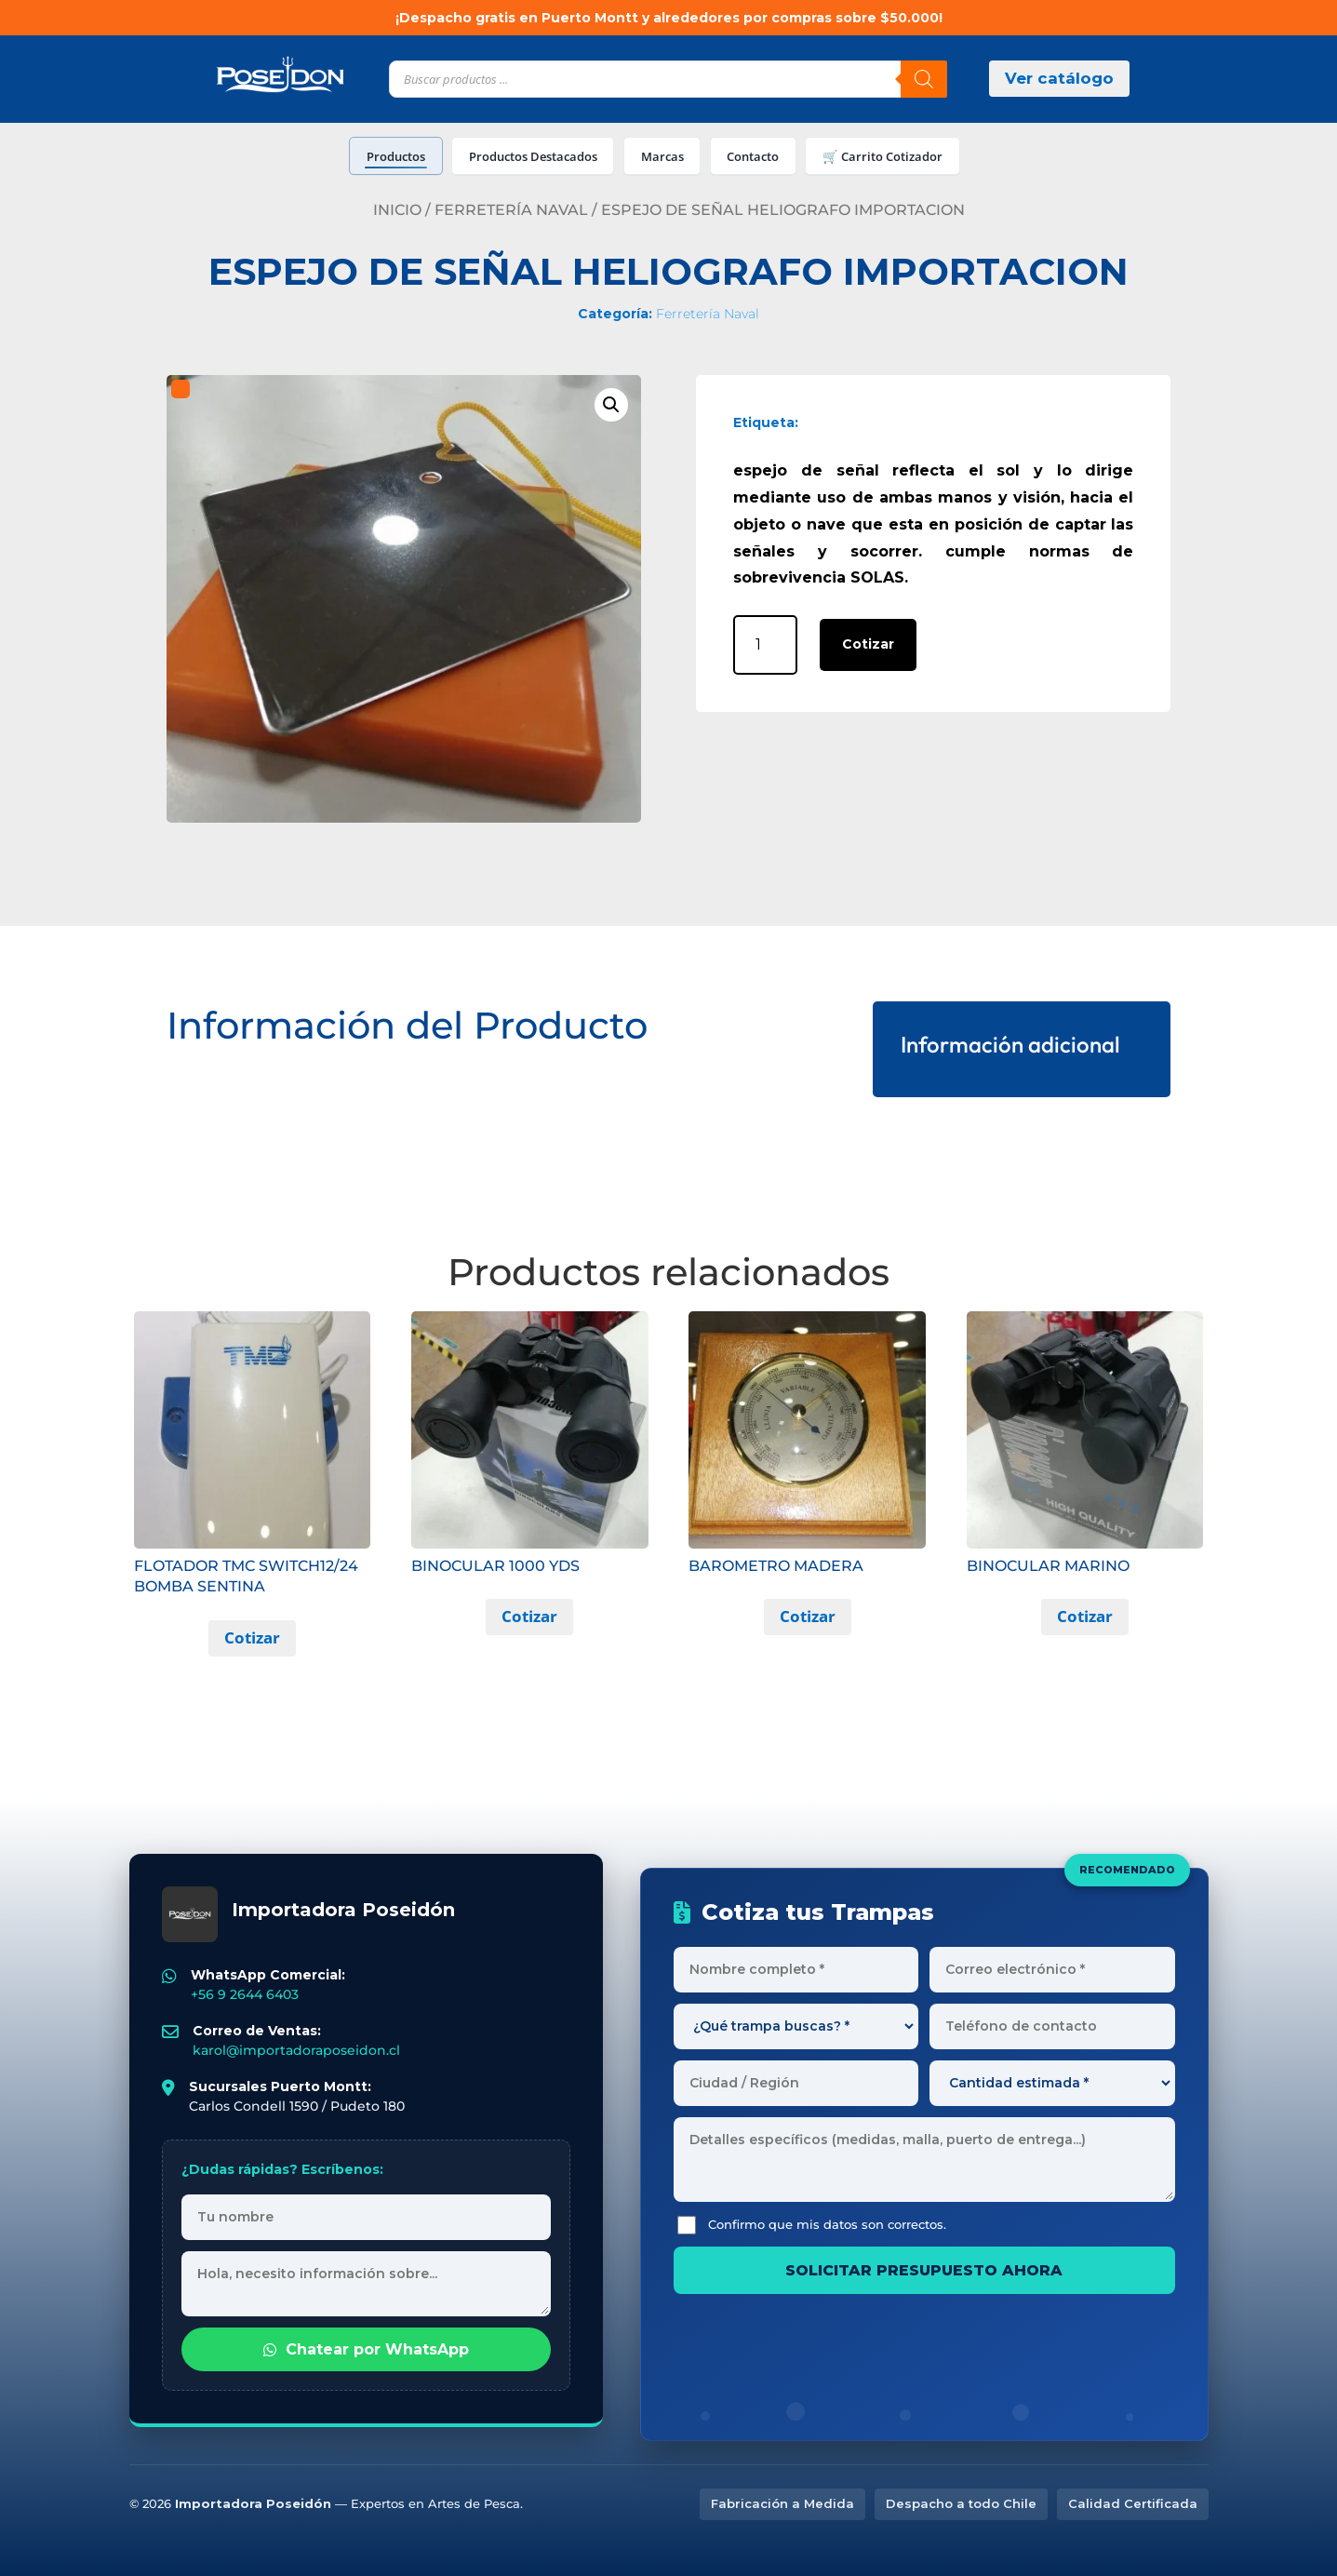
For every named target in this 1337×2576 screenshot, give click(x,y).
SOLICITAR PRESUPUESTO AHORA (924, 2270)
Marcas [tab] (662, 156)
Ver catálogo (1059, 78)
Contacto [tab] (753, 156)
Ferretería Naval (511, 210)
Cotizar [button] (252, 1637)
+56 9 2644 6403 (245, 1994)
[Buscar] (924, 79)
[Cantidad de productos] (765, 644)
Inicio (397, 210)
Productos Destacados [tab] (533, 156)
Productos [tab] (396, 156)
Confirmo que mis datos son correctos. (811, 2225)
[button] (611, 405)
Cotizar (868, 644)
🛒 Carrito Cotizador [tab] (882, 156)
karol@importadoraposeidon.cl (296, 2050)
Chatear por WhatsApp (366, 2349)
